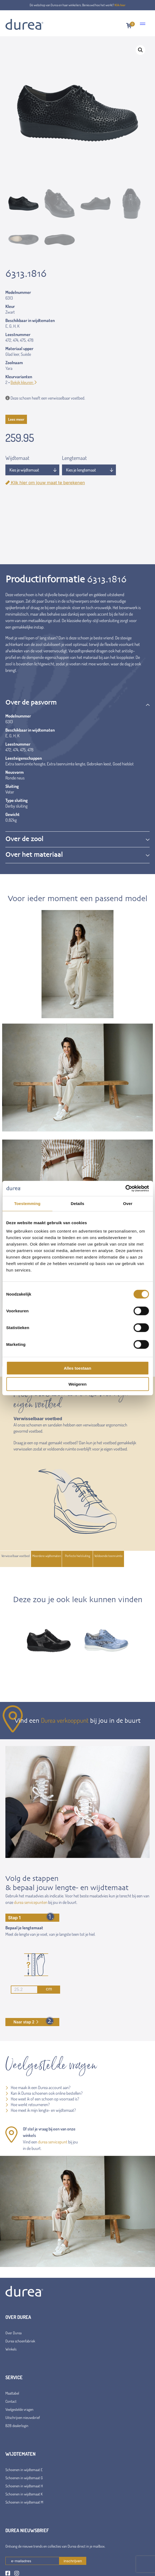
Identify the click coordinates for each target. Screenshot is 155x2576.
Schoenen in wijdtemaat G (24, 2477)
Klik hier (120, 5)
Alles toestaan (77, 1368)
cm (31, 1990)
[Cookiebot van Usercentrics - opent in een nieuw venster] (125, 1188)
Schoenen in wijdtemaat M (24, 2502)
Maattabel (12, 2393)
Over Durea (13, 2333)
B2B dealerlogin (16, 2425)
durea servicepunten (30, 1902)
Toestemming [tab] (27, 1203)
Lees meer (16, 419)
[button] (140, 50)
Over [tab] (128, 1203)
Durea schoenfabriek (20, 2341)
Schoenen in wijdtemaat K (24, 2494)
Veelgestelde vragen (19, 2409)
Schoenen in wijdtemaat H (24, 2486)
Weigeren (77, 1384)
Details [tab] (77, 1203)
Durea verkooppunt (64, 1720)
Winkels (10, 2349)
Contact (10, 2401)
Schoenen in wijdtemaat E (24, 2469)
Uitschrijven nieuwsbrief (22, 2417)
